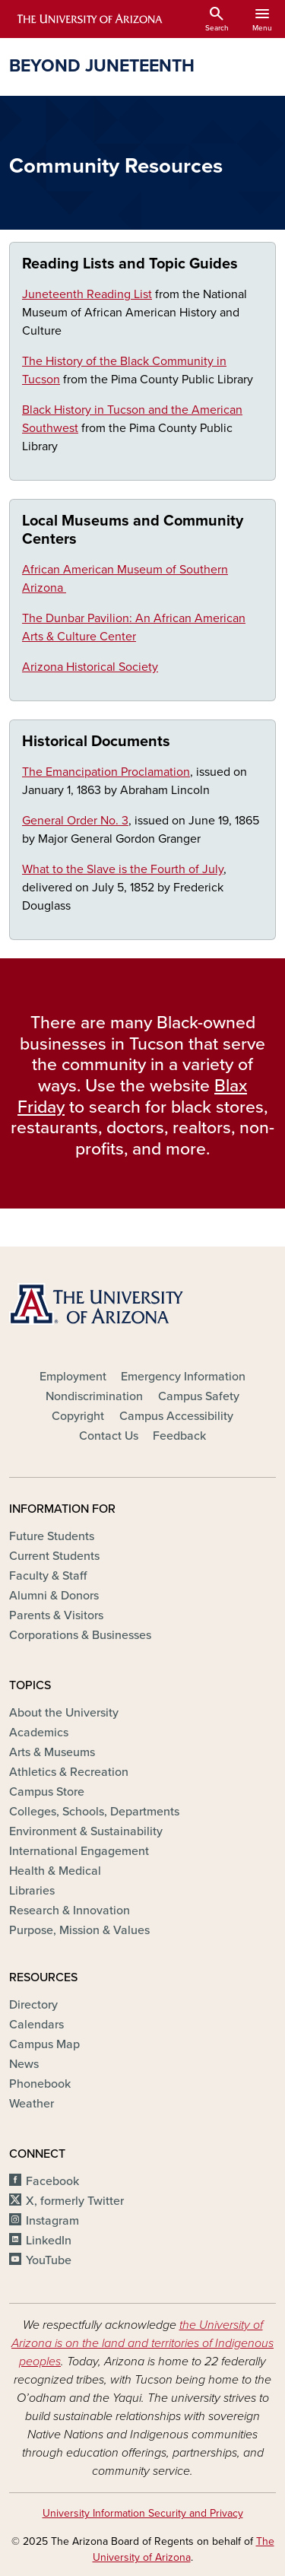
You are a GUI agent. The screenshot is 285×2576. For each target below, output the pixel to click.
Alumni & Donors (54, 1595)
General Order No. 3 (75, 820)
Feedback (179, 1436)
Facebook (52, 2181)
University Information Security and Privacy (143, 2513)
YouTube (48, 2260)
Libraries (32, 1890)
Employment (73, 1376)
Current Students (54, 1556)
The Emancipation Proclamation (106, 772)
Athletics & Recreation (68, 1772)
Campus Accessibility (176, 1416)
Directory (33, 2004)
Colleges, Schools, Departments (94, 1811)
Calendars (36, 2024)
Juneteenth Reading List (87, 294)
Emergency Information (183, 1376)
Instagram (52, 2220)
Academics (38, 1732)
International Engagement (79, 1851)
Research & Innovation (69, 1910)
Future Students (51, 1536)
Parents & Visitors (56, 1615)
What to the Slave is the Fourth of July (122, 869)
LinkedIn (48, 2240)
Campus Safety (198, 1396)
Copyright (78, 1416)
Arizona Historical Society (90, 667)
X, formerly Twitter (75, 2201)
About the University (64, 1712)
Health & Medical (55, 1871)
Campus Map (44, 2044)
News (24, 2064)
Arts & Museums (52, 1752)
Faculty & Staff (48, 1575)
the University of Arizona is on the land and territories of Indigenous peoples (142, 2343)
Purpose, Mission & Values (79, 1930)
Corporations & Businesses (80, 1635)
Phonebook (40, 2084)
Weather (31, 2103)
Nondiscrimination (94, 1396)
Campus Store (46, 1791)
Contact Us (108, 1436)
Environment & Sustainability (86, 1831)
